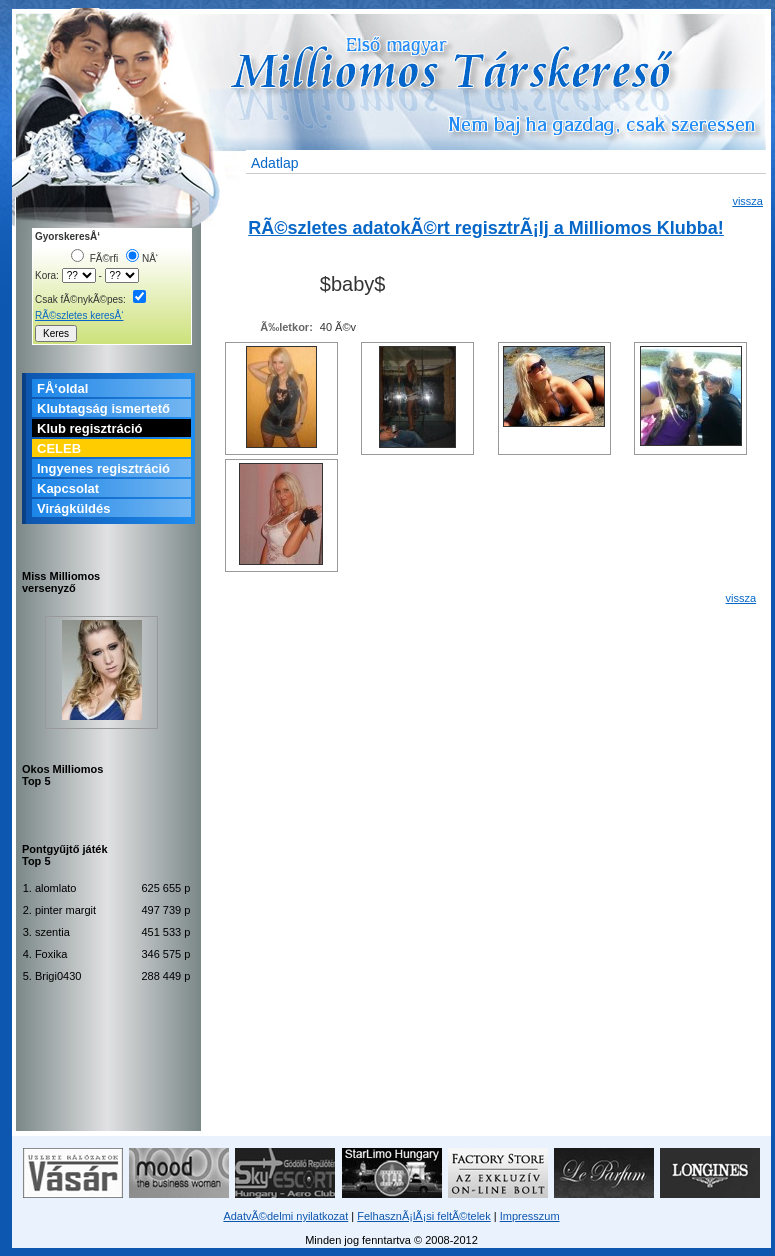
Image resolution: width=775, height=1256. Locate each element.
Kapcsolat (68, 488)
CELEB (59, 448)
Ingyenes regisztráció (103, 468)
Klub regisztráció (89, 428)
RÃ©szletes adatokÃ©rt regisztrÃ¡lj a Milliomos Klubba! (486, 228)
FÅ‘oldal (62, 388)
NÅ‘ (142, 258)
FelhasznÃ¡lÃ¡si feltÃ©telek (423, 1216)
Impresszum (530, 1216)
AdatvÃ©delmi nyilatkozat (285, 1216)
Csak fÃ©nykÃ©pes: (90, 299)
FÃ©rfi (94, 258)
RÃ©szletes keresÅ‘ (79, 315)
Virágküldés (73, 508)
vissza (747, 201)
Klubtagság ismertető (103, 408)
